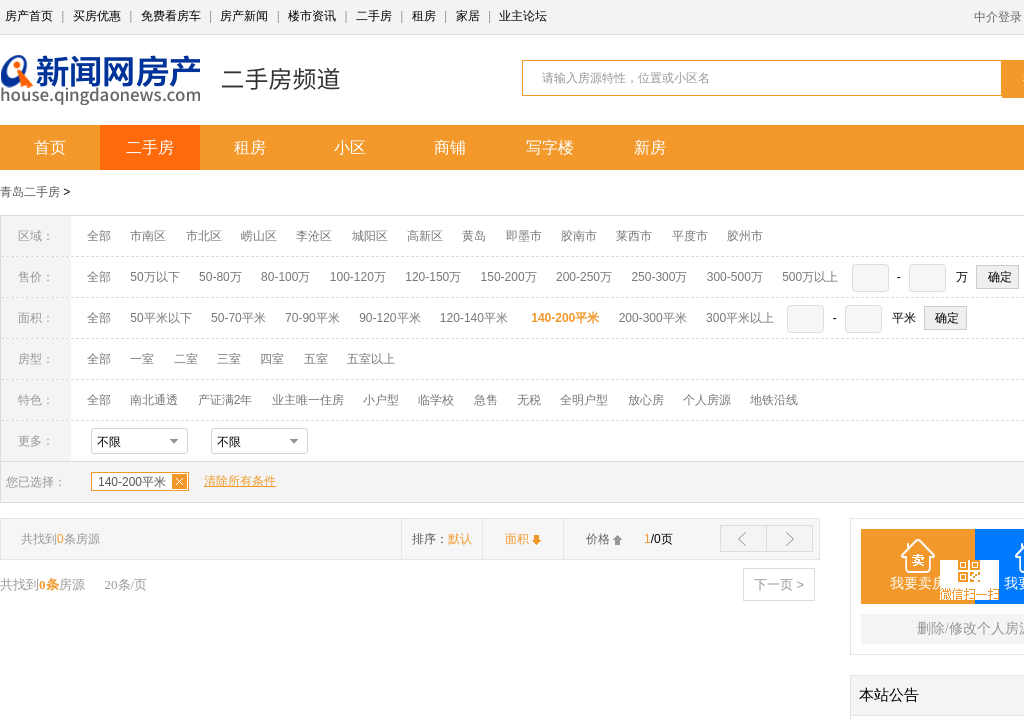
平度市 (690, 236)
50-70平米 (238, 318)
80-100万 (285, 277)
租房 (424, 16)
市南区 (148, 236)
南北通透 (154, 400)
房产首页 (29, 16)
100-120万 (358, 277)
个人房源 (707, 400)
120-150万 (433, 277)
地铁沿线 (774, 400)
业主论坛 (523, 16)
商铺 (450, 147)
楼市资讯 (312, 16)
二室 (187, 359)
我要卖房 (918, 583)
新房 (650, 147)
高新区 (425, 236)
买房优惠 (97, 16)
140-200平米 (132, 482)
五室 (316, 359)
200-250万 (584, 277)
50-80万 (220, 277)
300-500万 (735, 277)
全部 (99, 236)
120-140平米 (474, 318)
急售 (486, 400)
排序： (442, 539)
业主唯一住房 (308, 400)
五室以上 (371, 359)
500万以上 (810, 277)
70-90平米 (312, 318)
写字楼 (550, 147)
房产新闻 (244, 16)
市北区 (204, 236)
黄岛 (474, 236)
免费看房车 (171, 16)
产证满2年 (225, 400)
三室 (229, 359)
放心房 (646, 400)
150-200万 (509, 277)
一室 (142, 359)
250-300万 (659, 277)
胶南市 (579, 236)
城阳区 (370, 236)
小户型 (381, 400)
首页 (50, 147)
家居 (468, 16)
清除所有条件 (240, 481)
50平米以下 (160, 318)
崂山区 (259, 236)
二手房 (374, 16)
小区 (350, 147)
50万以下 (154, 277)
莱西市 (634, 236)
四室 (272, 359)
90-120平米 (389, 318)
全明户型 (584, 400)
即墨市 (524, 236)
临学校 (436, 400)
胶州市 (745, 236)
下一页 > (779, 584)
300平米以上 (740, 318)
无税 (529, 400)
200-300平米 (653, 318)
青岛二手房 (30, 192)
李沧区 (314, 236)
